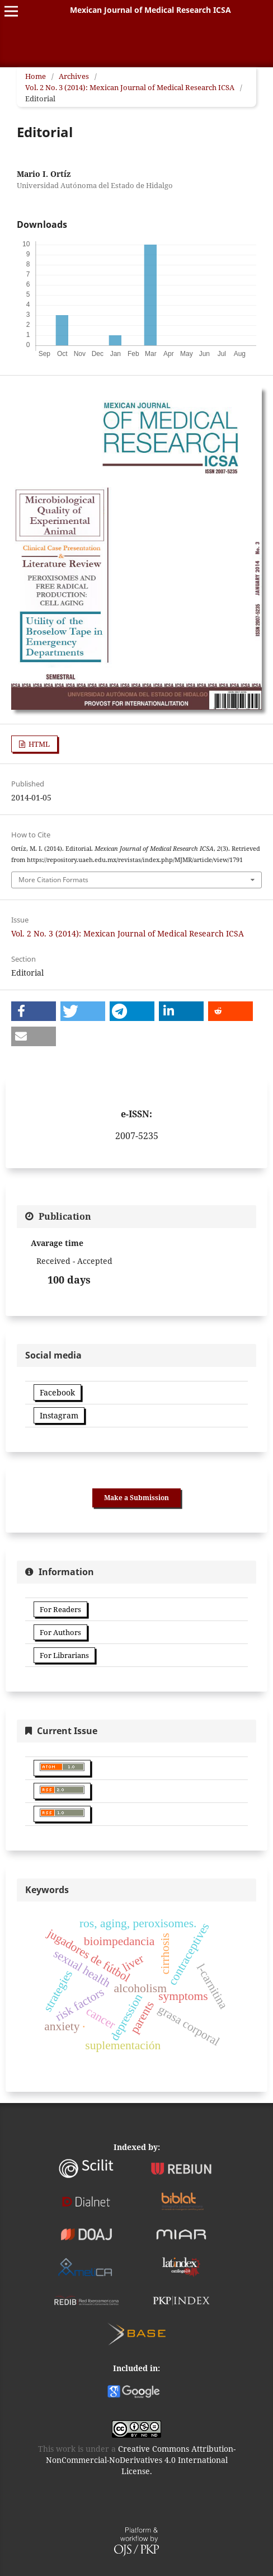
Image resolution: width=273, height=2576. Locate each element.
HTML (38, 744)
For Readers (60, 1609)
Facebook (57, 1392)
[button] (33, 1011)
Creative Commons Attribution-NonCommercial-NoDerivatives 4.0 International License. (141, 2459)
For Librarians (64, 1655)
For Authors (60, 1632)
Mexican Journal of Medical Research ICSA (150, 9)
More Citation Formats (53, 879)
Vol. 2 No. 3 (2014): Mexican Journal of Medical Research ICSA (129, 87)
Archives (74, 76)
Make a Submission (136, 1497)
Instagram (59, 1415)
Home (35, 76)
